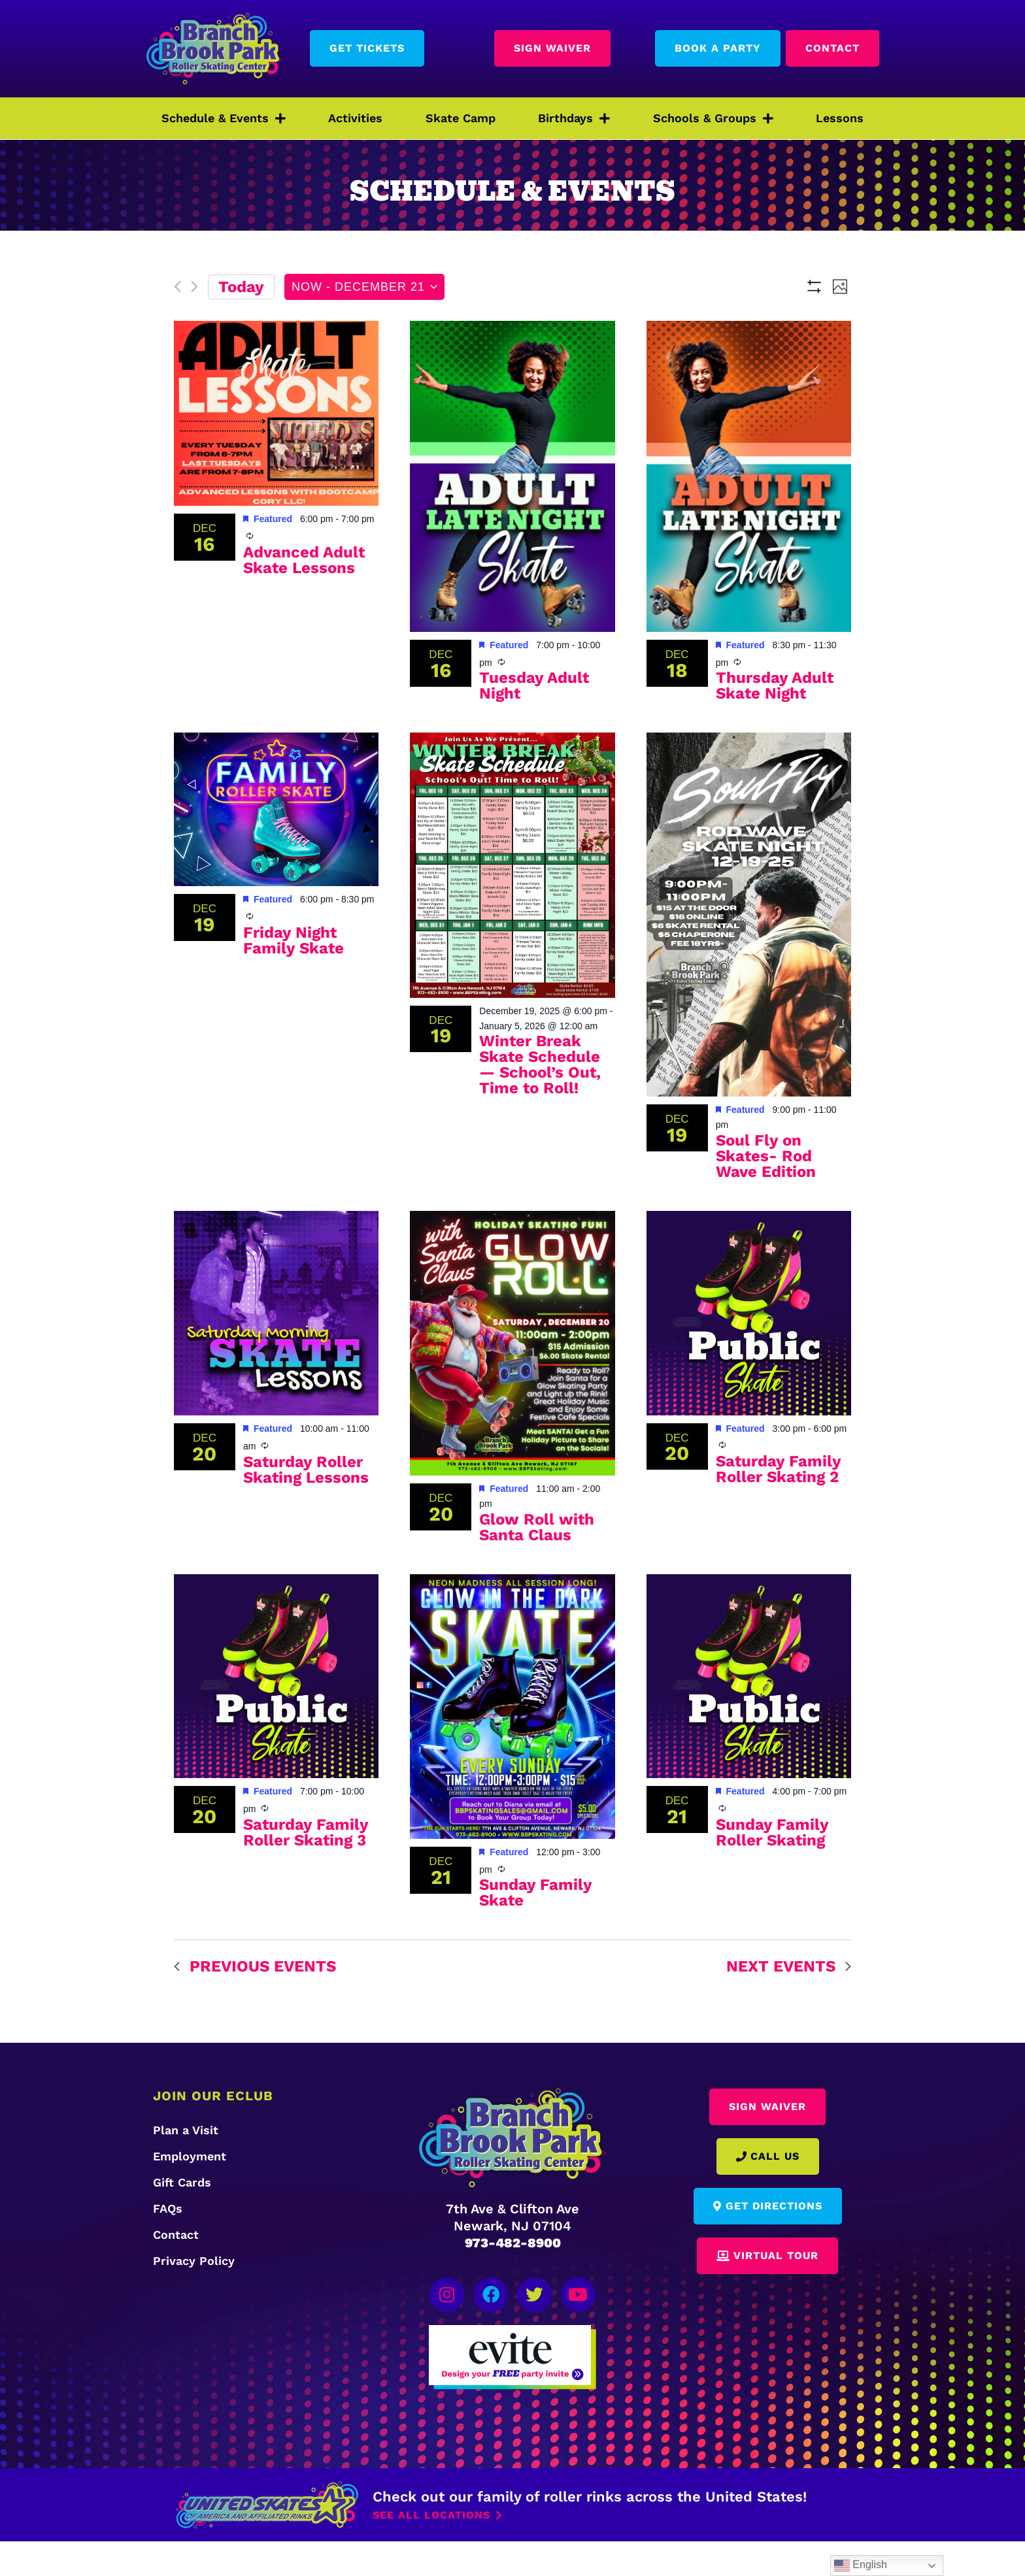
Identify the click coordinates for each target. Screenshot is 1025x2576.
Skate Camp (461, 118)
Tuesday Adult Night (534, 724)
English (860, 2565)
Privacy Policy (194, 2298)
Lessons (840, 118)
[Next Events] (194, 287)
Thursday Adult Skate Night (774, 724)
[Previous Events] (177, 287)
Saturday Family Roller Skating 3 (306, 1870)
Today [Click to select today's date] (241, 287)
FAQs (167, 2246)
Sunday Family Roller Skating (772, 1870)
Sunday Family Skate (535, 1931)
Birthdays (574, 118)
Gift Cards (182, 2220)
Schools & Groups (713, 118)
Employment (189, 2194)
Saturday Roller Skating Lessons (306, 1508)
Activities (355, 118)
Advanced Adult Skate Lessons (304, 598)
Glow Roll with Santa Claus (536, 1565)
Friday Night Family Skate (293, 978)
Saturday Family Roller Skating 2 (778, 1507)
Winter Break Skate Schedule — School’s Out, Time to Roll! (540, 1103)
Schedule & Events (223, 118)
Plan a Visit (185, 2168)
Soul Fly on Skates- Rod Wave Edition (766, 1194)
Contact (176, 2272)
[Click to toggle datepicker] (364, 287)
